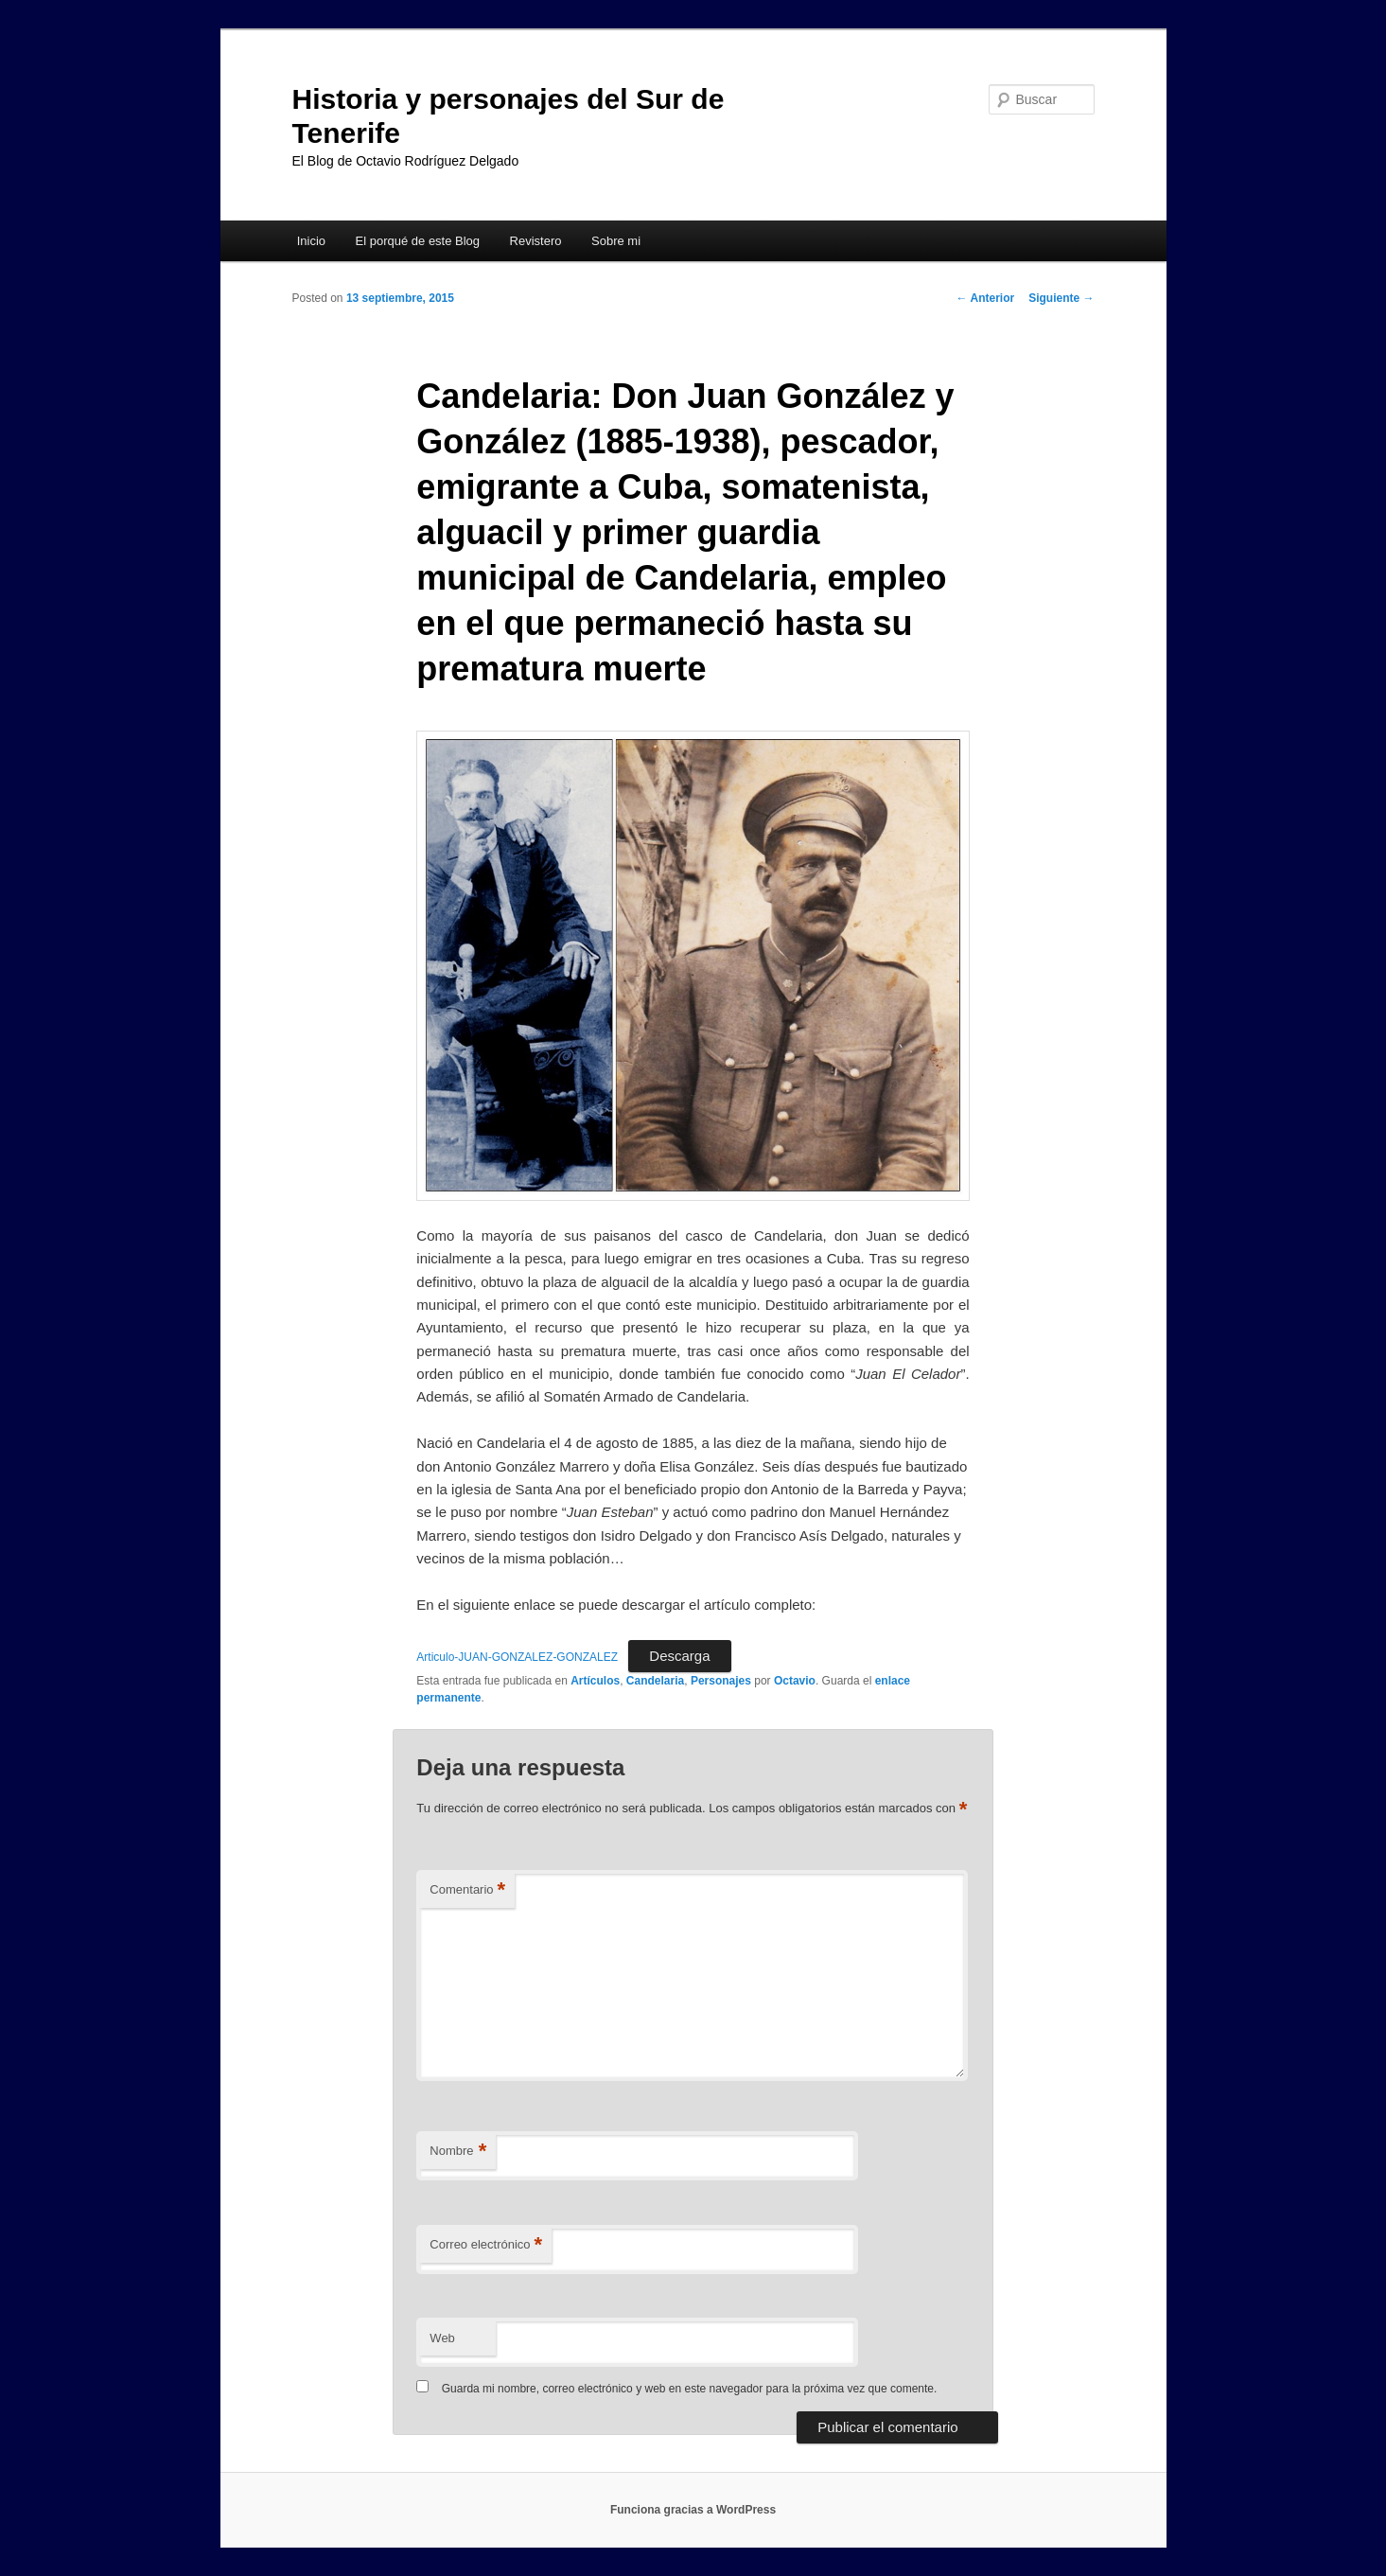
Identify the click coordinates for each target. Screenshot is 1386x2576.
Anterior (985, 298)
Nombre (458, 2151)
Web (442, 2338)
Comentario (467, 1890)
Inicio (311, 241)
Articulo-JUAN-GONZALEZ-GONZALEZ (517, 1657)
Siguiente (1061, 298)
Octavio (795, 1680)
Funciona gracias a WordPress (693, 2509)
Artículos (595, 1680)
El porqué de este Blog (418, 241)
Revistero (536, 241)
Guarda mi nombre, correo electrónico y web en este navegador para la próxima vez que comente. (690, 2388)
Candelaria (655, 1680)
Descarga (679, 1656)
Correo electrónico (486, 2245)
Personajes (721, 1680)
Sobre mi (615, 241)
